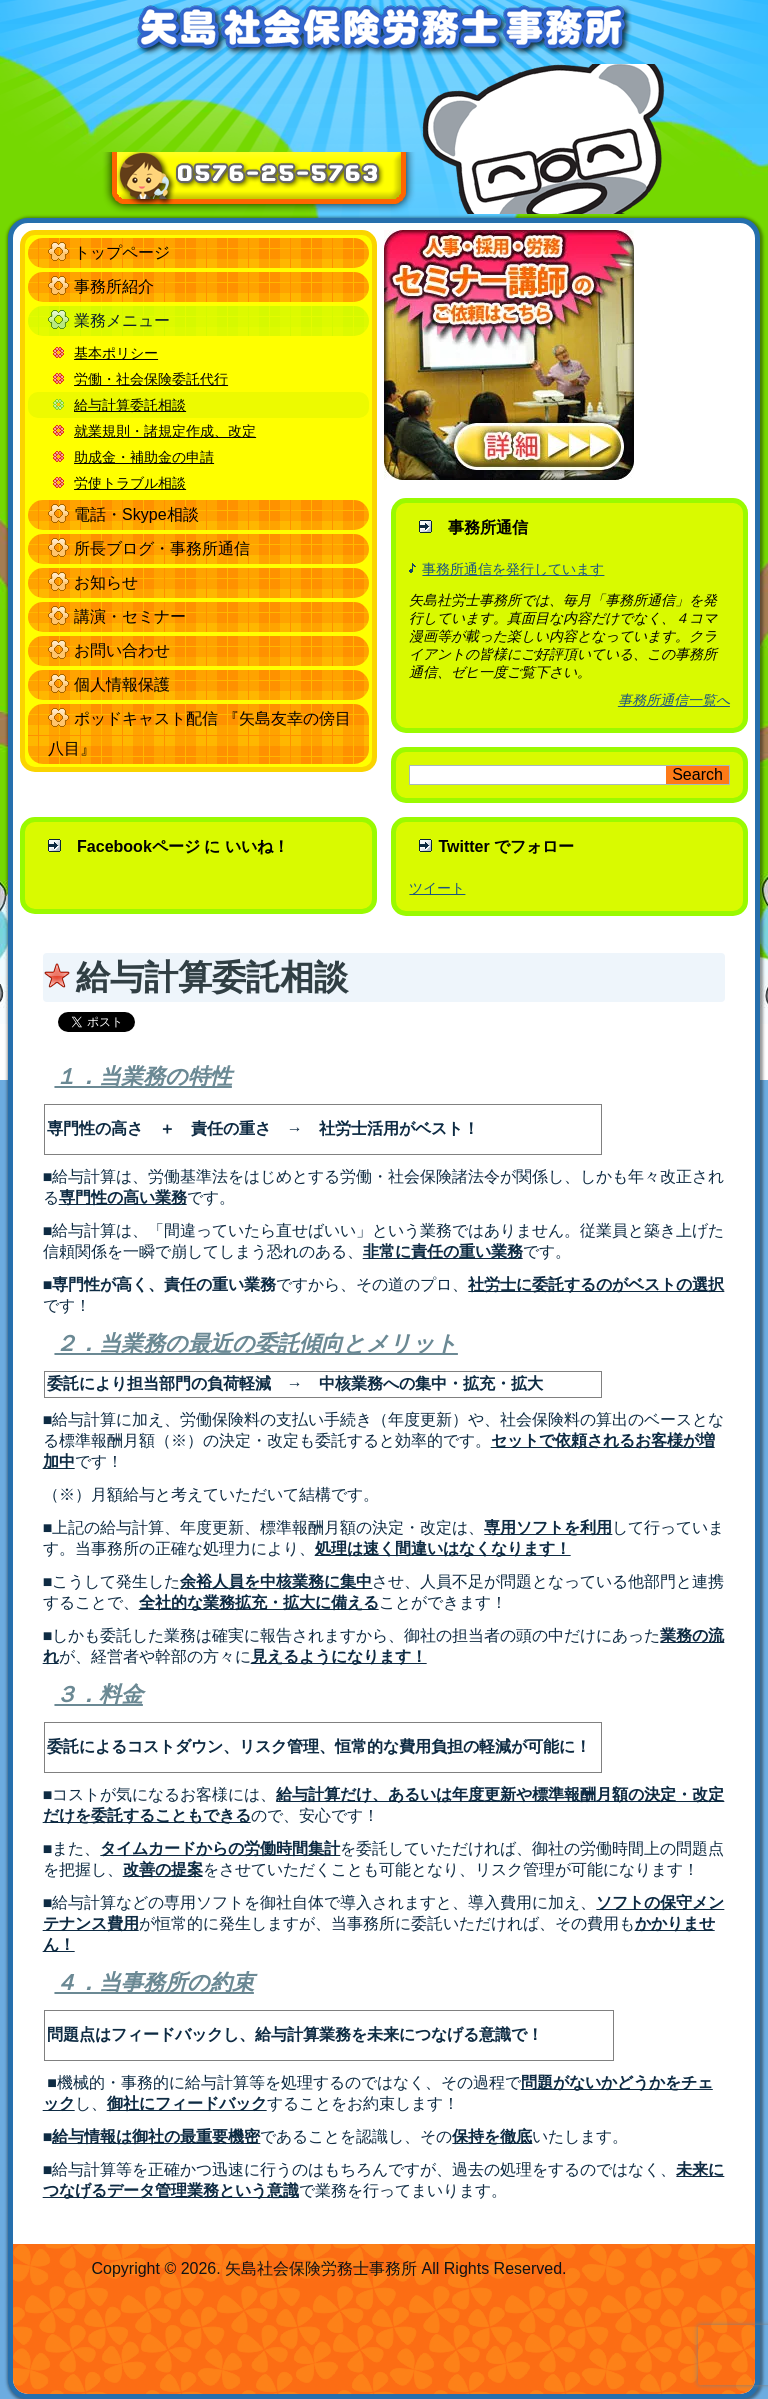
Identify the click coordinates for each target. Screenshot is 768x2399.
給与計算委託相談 (130, 405)
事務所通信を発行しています (513, 569)
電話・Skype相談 (136, 514)
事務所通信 (488, 527)
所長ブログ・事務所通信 (162, 548)
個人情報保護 (122, 684)
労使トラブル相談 (130, 483)
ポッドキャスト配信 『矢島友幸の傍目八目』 (199, 733)
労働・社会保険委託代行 (151, 379)
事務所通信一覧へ (674, 700)
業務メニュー (122, 320)
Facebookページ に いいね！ (183, 846)
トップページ (122, 252)
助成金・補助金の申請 (144, 457)
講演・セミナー (130, 616)
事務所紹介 (114, 286)
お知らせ (106, 582)
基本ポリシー (116, 353)
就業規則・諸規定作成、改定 (165, 431)
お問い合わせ (122, 650)
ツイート (437, 888)
